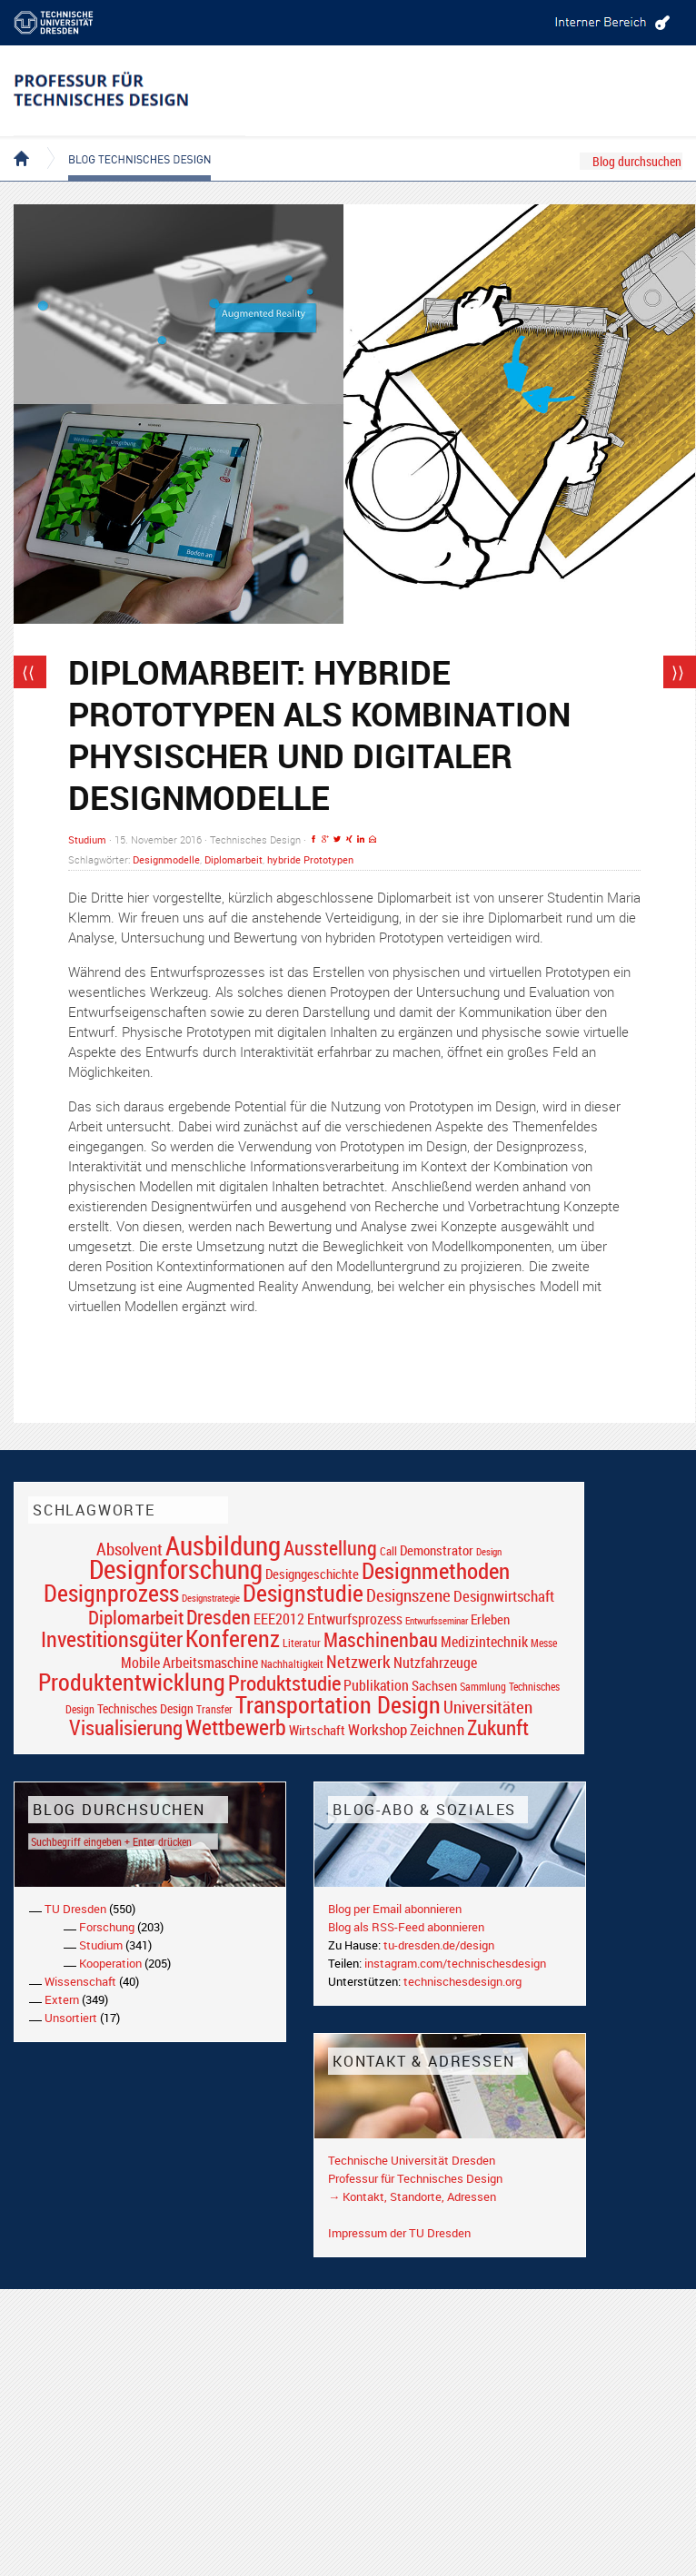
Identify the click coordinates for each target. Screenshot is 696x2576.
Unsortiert (71, 2017)
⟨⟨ (28, 672)
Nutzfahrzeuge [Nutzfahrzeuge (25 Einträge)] (435, 1663)
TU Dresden (75, 1908)
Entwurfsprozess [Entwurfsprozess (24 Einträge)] (355, 1619)
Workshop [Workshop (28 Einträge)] (377, 1729)
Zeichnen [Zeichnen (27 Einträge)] (437, 1730)
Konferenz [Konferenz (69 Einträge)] (232, 1638)
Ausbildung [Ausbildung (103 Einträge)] (223, 1545)
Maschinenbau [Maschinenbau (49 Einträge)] (380, 1639)
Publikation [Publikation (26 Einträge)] (376, 1685)
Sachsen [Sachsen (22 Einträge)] (434, 1685)
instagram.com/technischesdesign (455, 1963)
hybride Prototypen (310, 859)
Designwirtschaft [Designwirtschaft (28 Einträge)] (503, 1595)
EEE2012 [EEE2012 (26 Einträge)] (279, 1619)
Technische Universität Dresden (411, 2160)
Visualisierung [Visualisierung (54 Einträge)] (126, 1727)
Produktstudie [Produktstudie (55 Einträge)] (284, 1682)
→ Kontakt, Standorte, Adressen (412, 2196)
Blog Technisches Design (125, 143)
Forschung (106, 1927)
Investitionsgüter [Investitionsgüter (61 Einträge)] (112, 1638)
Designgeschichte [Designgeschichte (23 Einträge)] (312, 1573)
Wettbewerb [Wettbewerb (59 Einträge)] (235, 1727)
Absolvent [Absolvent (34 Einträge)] (129, 1548)
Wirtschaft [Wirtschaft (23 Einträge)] (317, 1730)
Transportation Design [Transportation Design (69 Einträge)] (338, 1704)
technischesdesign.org (462, 1981)
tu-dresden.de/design (438, 1945)
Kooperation (110, 1963)
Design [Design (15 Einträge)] (489, 1551)
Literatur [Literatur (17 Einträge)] (302, 1643)
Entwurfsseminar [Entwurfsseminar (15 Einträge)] (436, 1620)
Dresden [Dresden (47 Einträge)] (218, 1617)
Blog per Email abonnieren (395, 1908)
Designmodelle (166, 859)
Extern (62, 1999)
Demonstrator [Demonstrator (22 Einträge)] (436, 1550)
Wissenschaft (80, 1981)
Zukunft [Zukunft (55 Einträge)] (498, 1727)
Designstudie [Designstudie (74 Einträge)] (303, 1592)
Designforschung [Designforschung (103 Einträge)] (176, 1569)
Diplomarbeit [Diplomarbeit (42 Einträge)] (136, 1617)
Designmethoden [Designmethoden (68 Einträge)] (436, 1569)
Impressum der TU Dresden (399, 2233)
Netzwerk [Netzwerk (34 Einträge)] (358, 1661)
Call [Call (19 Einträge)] (388, 1551)
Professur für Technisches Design (415, 2178)
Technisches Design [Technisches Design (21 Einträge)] (145, 1708)
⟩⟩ (677, 672)
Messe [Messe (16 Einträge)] (544, 1643)
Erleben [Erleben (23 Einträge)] (490, 1619)
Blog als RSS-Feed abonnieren (406, 1927)
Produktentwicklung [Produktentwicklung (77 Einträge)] (131, 1681)
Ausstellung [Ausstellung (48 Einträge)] (330, 1548)
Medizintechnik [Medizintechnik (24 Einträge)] (484, 1642)
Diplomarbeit (233, 859)
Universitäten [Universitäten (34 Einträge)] (487, 1706)
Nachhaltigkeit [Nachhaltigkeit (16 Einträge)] (292, 1664)
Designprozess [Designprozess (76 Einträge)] (111, 1592)
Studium (87, 839)
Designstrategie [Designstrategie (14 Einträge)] (211, 1598)
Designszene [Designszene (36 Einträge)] (408, 1595)
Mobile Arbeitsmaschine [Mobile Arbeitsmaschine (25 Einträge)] (189, 1663)
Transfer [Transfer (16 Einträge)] (214, 1709)
